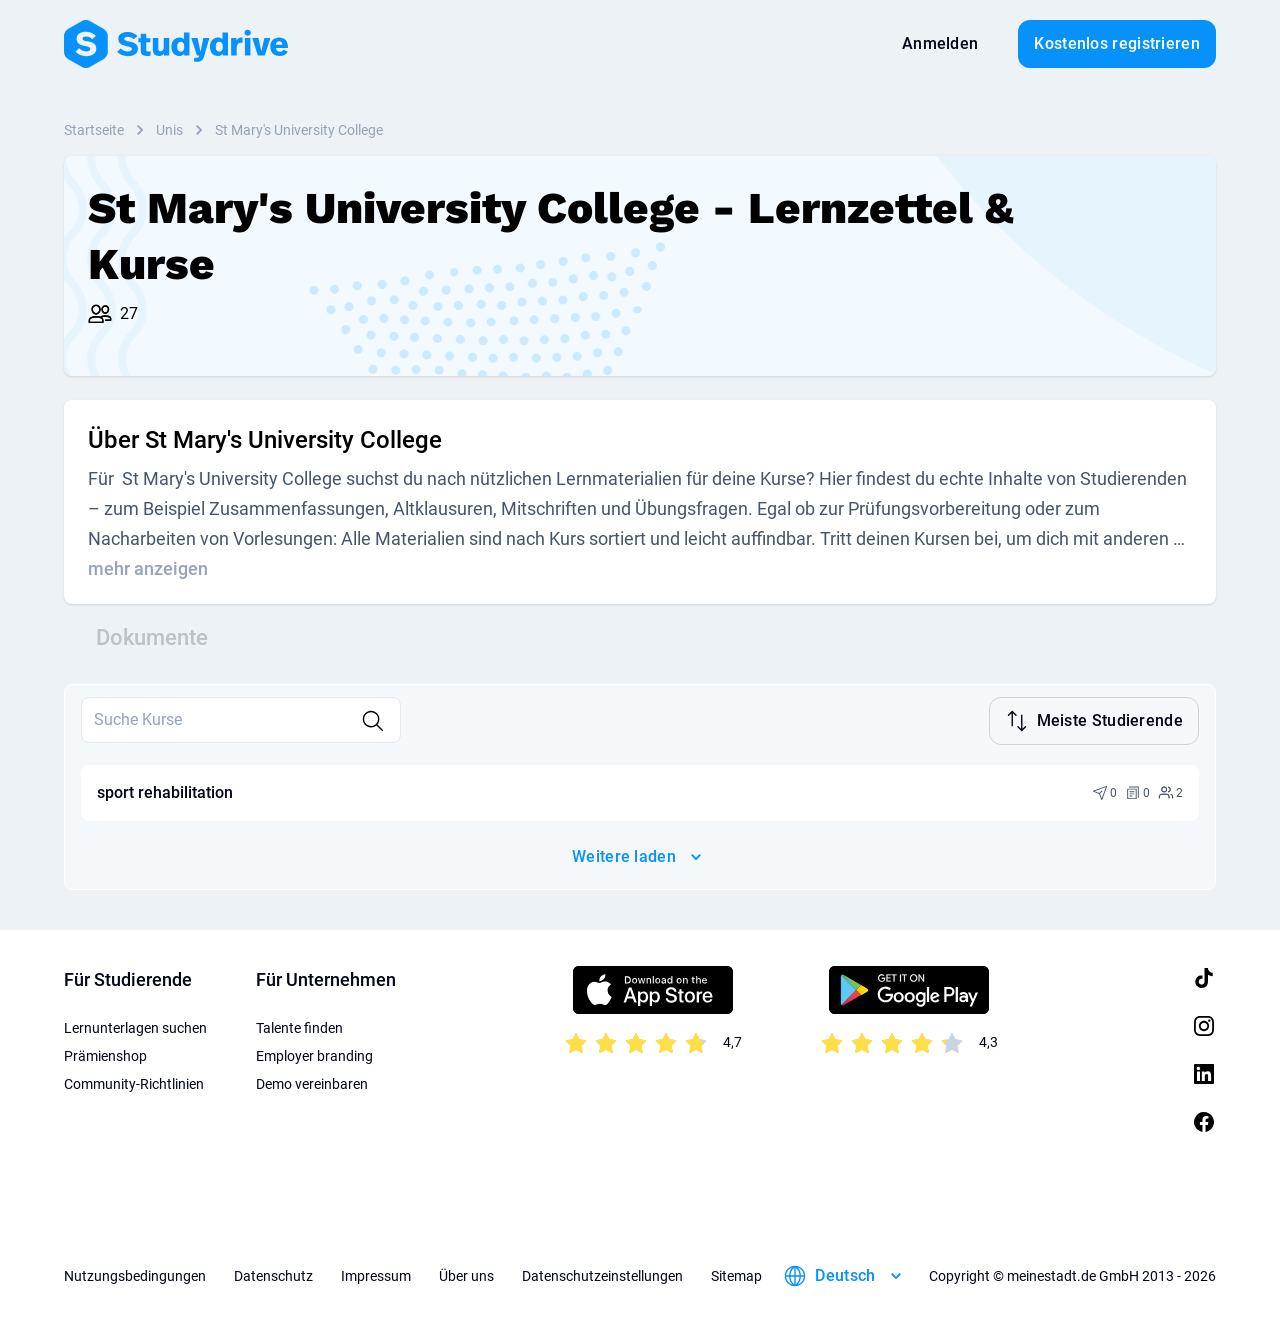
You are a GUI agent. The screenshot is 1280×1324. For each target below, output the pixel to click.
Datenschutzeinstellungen (602, 1274)
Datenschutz (273, 1274)
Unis (169, 130)
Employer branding (314, 1054)
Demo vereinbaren (312, 1082)
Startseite (94, 130)
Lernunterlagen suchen (135, 1026)
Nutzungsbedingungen (135, 1274)
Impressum (376, 1274)
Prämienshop (105, 1054)
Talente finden (299, 1026)
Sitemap (736, 1274)
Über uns (466, 1274)
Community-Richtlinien (134, 1082)
